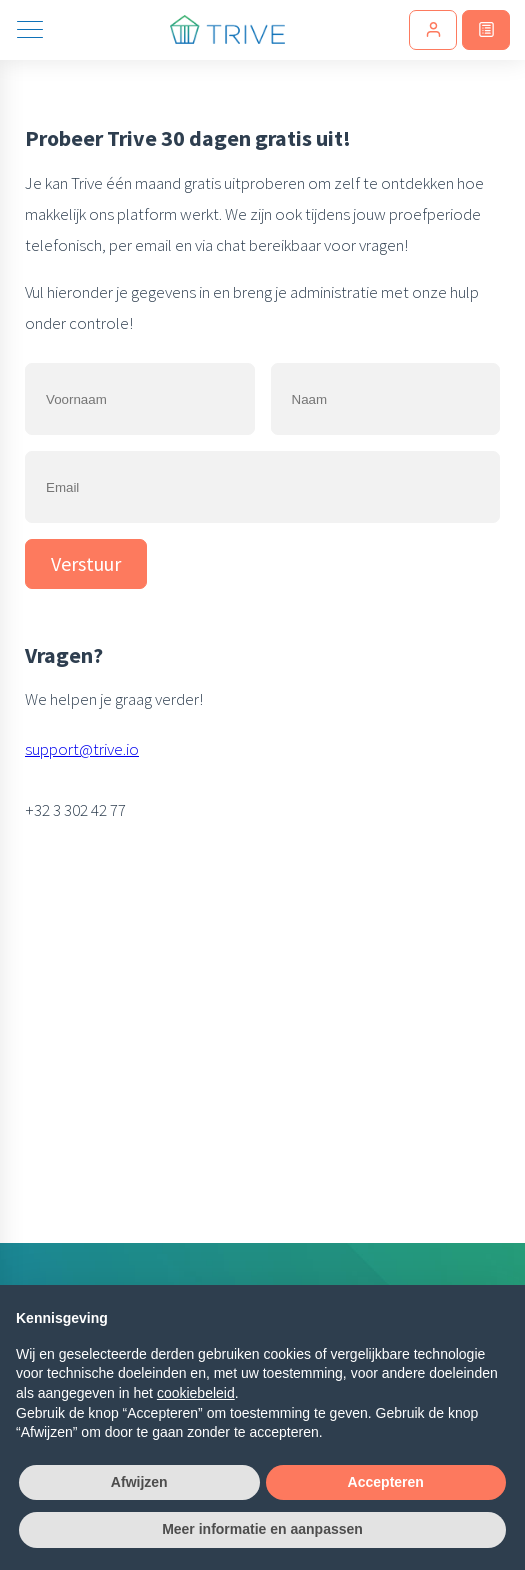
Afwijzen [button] (139, 1482)
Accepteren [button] (386, 1482)
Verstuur (86, 563)
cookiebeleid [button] (196, 1393)
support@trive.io (82, 749)
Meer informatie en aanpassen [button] (262, 1529)
